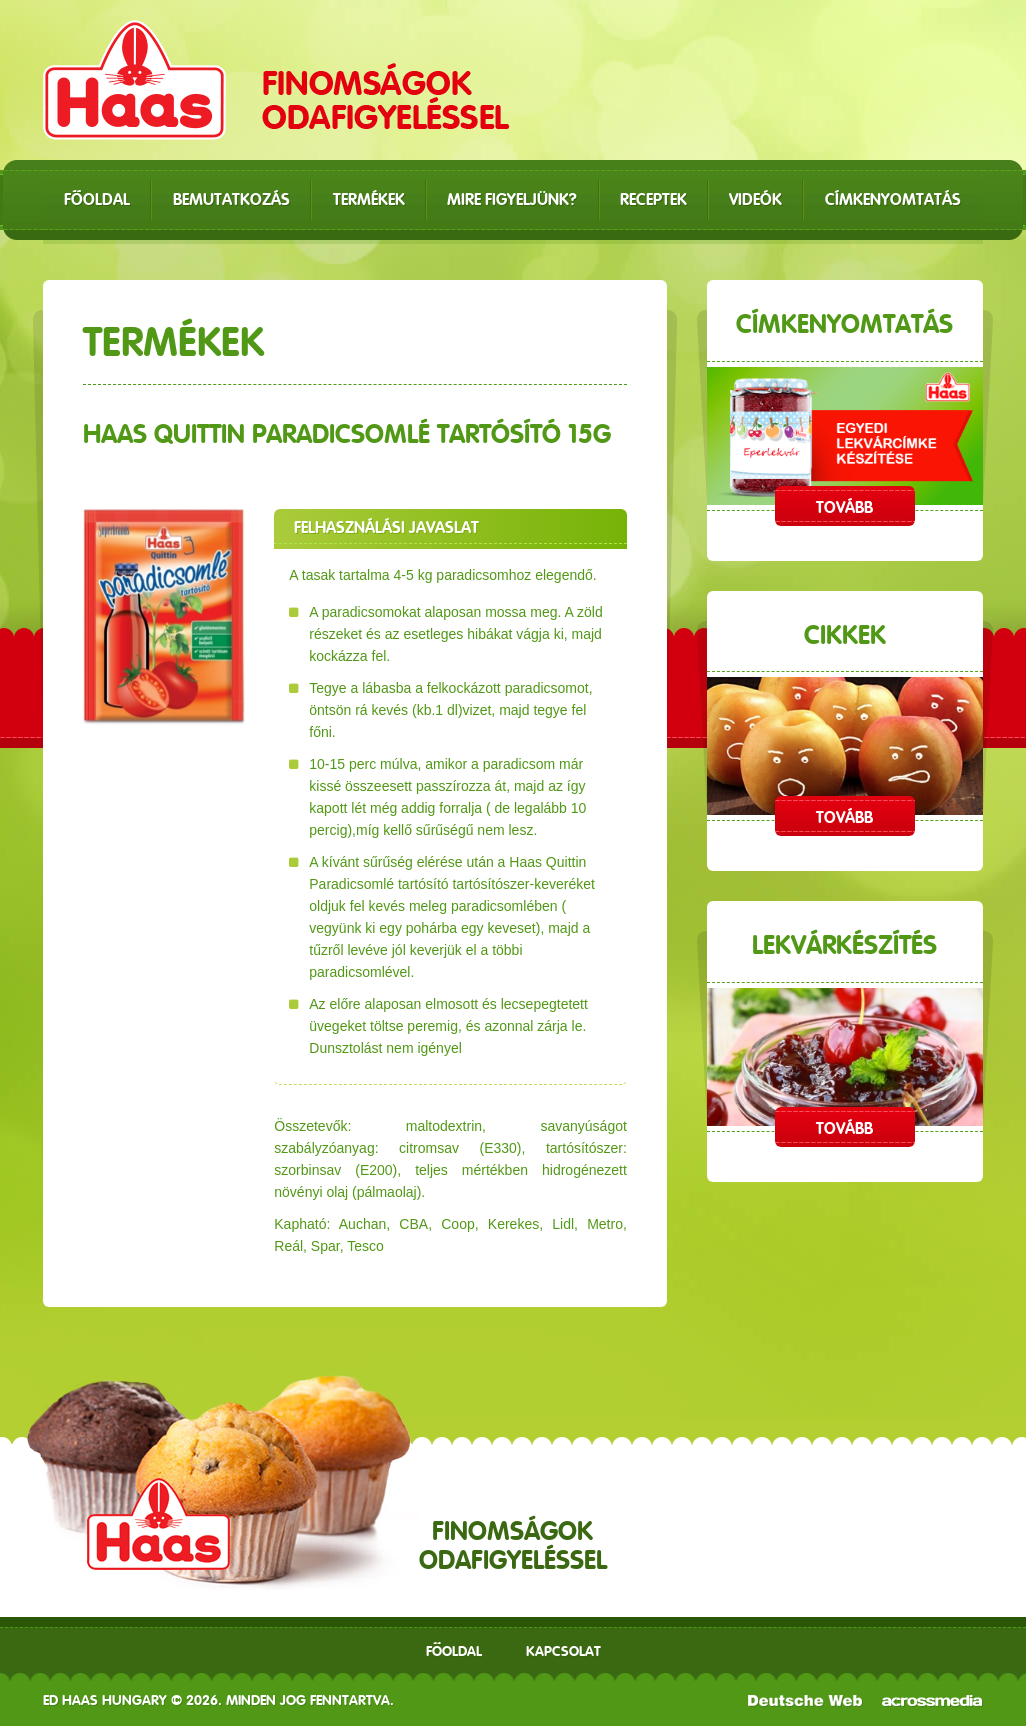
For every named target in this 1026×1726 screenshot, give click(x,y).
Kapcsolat (563, 1651)
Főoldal (454, 1651)
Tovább (844, 507)
